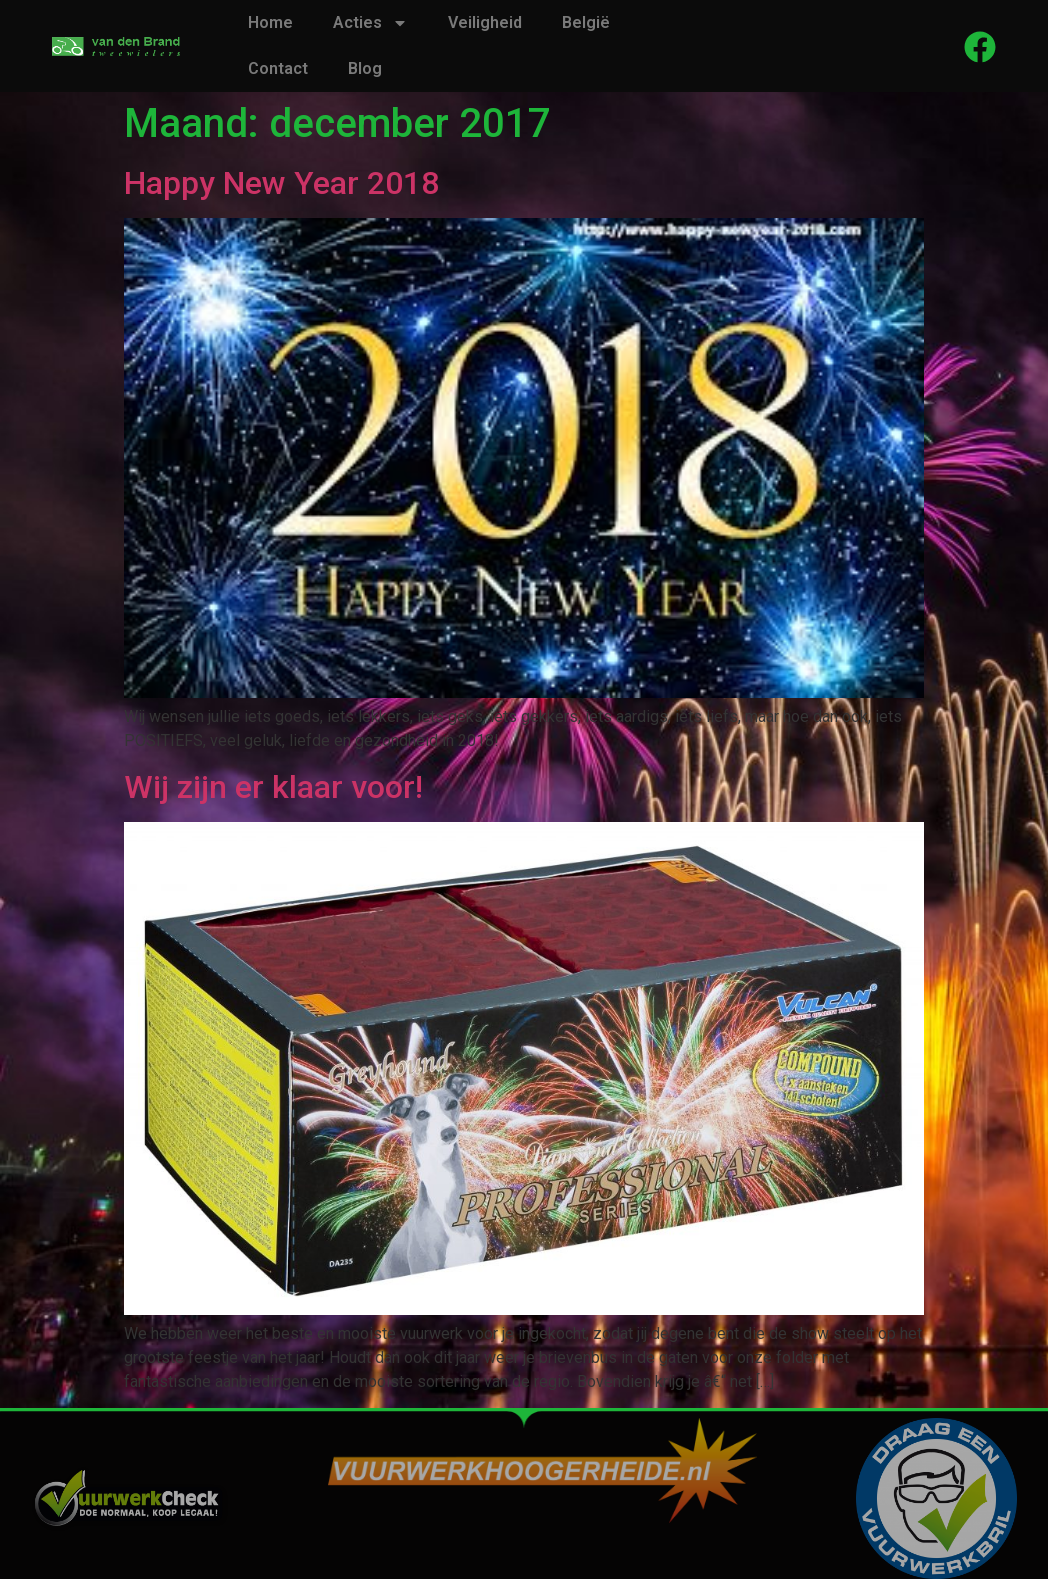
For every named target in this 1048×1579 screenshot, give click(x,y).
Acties (370, 23)
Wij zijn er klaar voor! (273, 787)
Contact (278, 68)
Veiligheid (485, 22)
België (586, 22)
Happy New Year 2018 (281, 183)
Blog (365, 68)
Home (270, 22)
